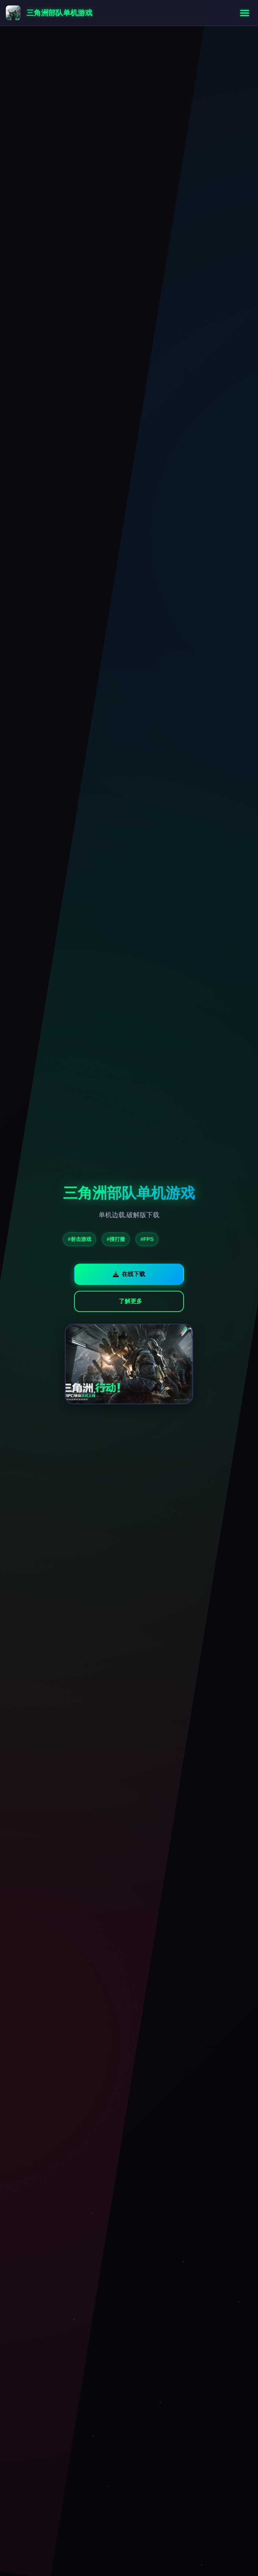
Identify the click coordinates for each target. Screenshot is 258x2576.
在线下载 (129, 1274)
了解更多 (130, 1301)
